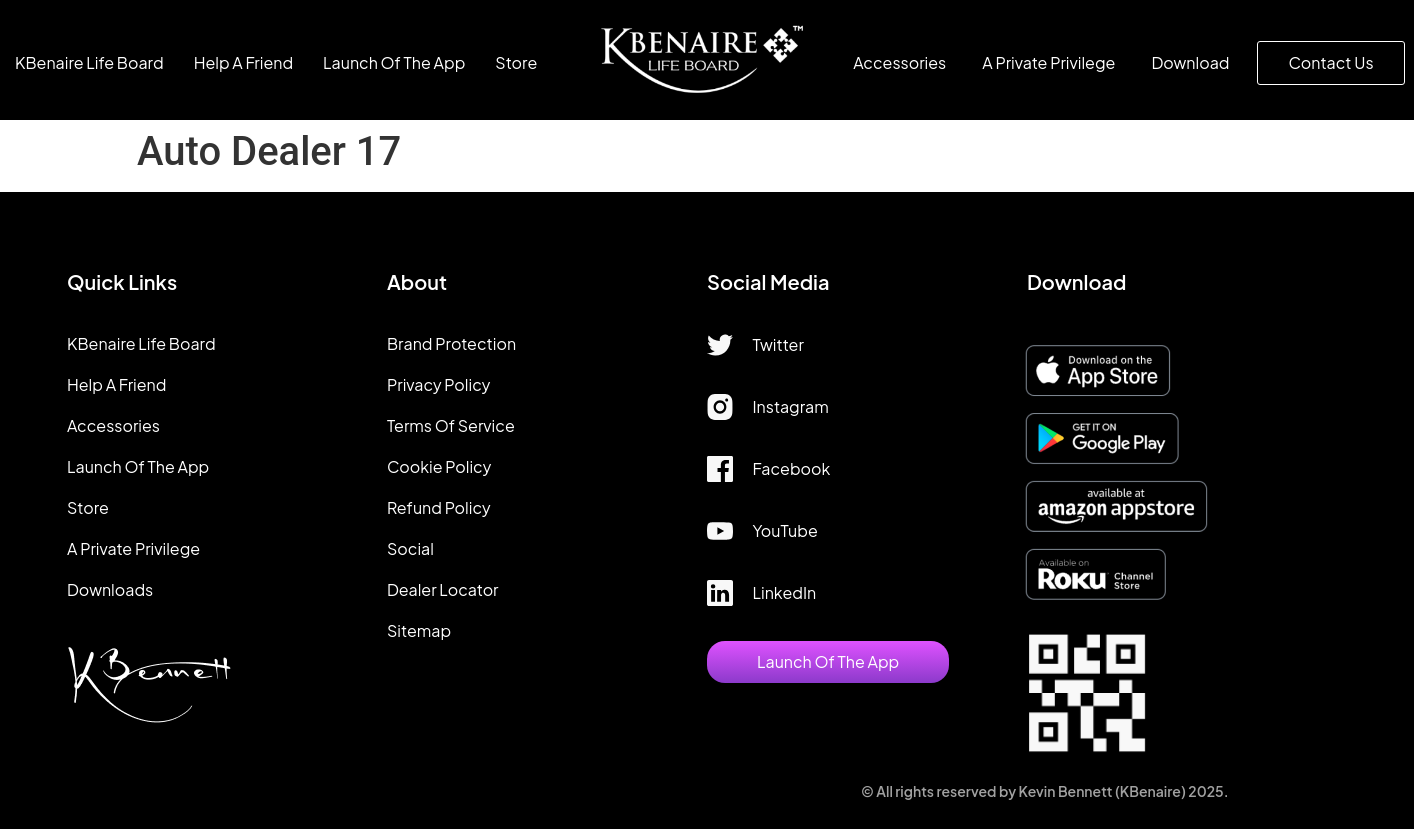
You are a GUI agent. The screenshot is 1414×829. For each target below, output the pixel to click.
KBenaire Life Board (89, 62)
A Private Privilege (1048, 62)
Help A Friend (243, 62)
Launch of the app (394, 62)
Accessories (899, 62)
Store (516, 62)
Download (1190, 62)
